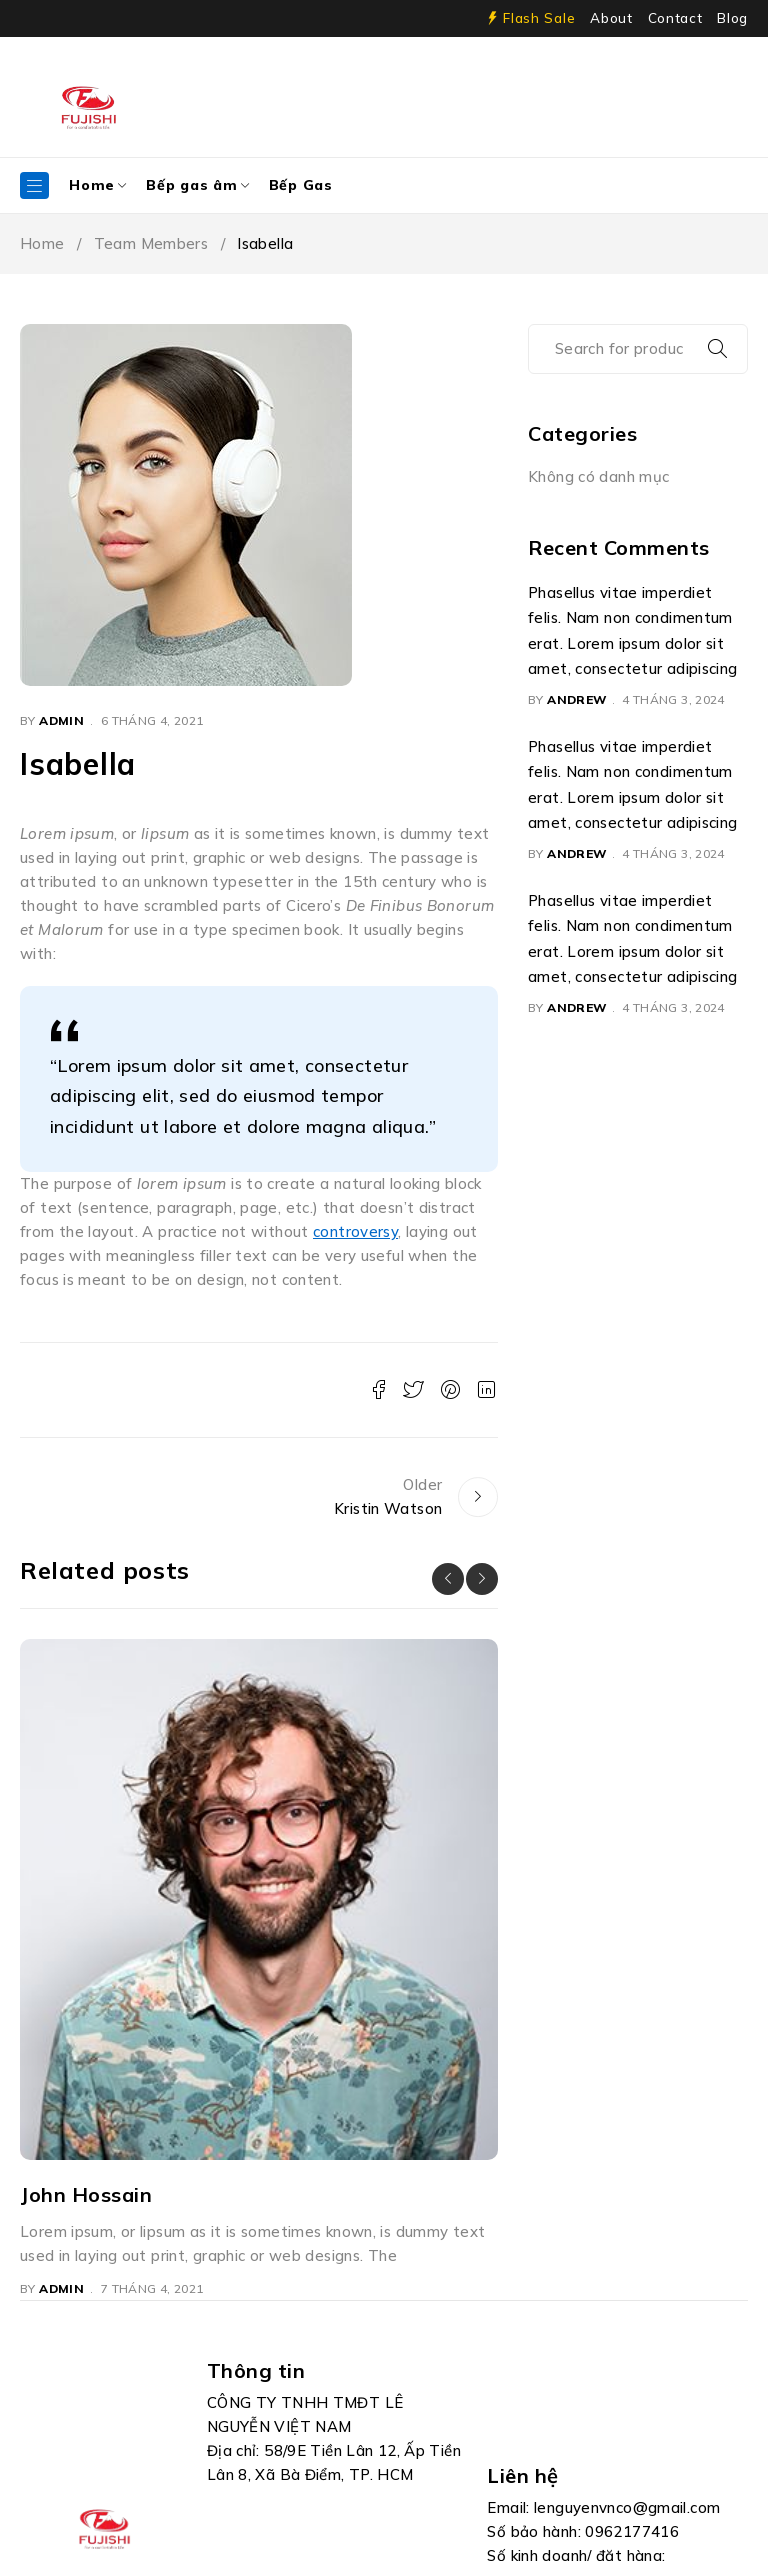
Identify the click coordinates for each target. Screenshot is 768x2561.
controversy (355, 1231)
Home (42, 243)
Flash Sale (539, 18)
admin (61, 720)
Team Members (151, 243)
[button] (448, 1579)
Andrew (577, 699)
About (611, 18)
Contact (675, 18)
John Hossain (86, 2194)
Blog (732, 18)
